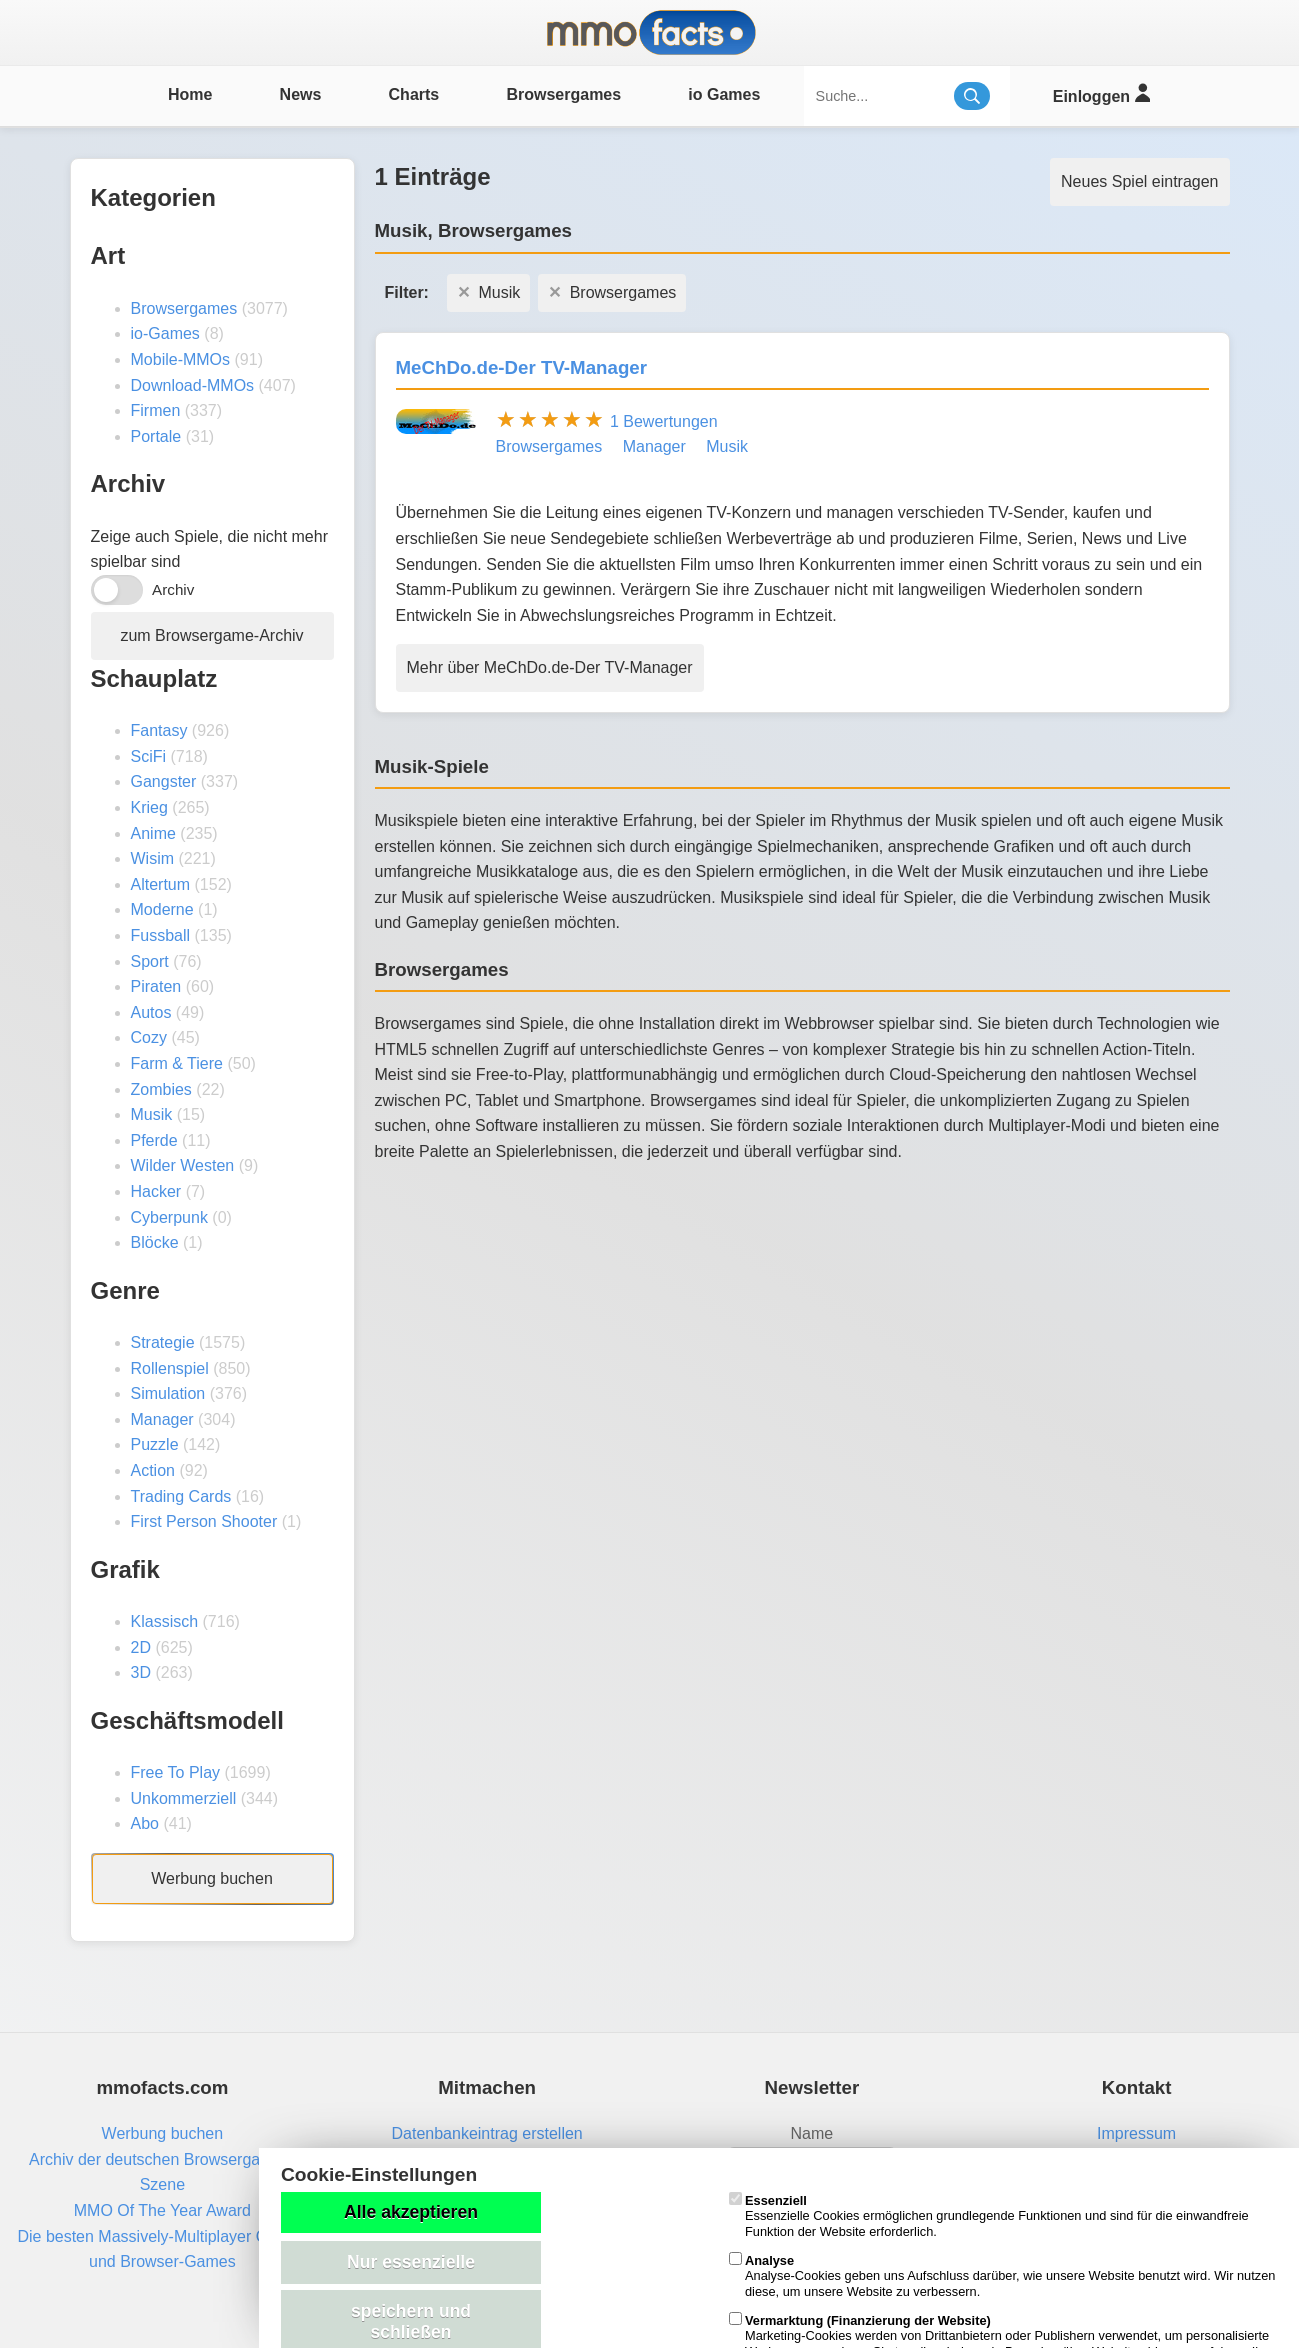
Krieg (149, 807)
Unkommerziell (184, 1798)
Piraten (156, 986)
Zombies (161, 1089)
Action (153, 1470)
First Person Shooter (204, 1521)
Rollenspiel (170, 1368)
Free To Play (176, 1772)
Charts (414, 94)
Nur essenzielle (411, 2262)
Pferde (154, 1140)
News (301, 94)
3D (141, 1672)
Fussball (161, 935)
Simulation (168, 1393)
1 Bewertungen (664, 421)
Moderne (162, 909)
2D (141, 1647)
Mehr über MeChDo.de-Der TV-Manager (550, 667)
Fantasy (159, 730)
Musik (152, 1114)
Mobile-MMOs (181, 359)
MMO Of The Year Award (162, 2210)
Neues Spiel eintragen (1139, 181)
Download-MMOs (193, 385)
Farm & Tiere (177, 1063)
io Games (724, 94)
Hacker (156, 1191)
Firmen (156, 410)
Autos (151, 1012)
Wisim (153, 858)
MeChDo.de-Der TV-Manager (522, 367)
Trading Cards (181, 1496)
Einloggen (1101, 93)
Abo (145, 1823)
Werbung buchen (212, 1878)
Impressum (1136, 2133)
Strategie (163, 1342)
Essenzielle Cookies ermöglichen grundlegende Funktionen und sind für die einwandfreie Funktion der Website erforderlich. (989, 2216)
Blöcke (155, 1242)
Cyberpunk (169, 1217)
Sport (150, 961)
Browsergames (563, 94)
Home (190, 94)
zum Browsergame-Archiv (211, 635)
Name (812, 2133)
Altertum (161, 884)
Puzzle (155, 1444)
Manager (162, 1419)
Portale (156, 436)
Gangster (164, 781)
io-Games (165, 333)
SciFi (149, 756)
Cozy (149, 1037)
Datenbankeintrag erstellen (487, 2133)
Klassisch (165, 1621)
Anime (153, 833)
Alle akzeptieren (411, 2212)
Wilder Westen (183, 1165)
